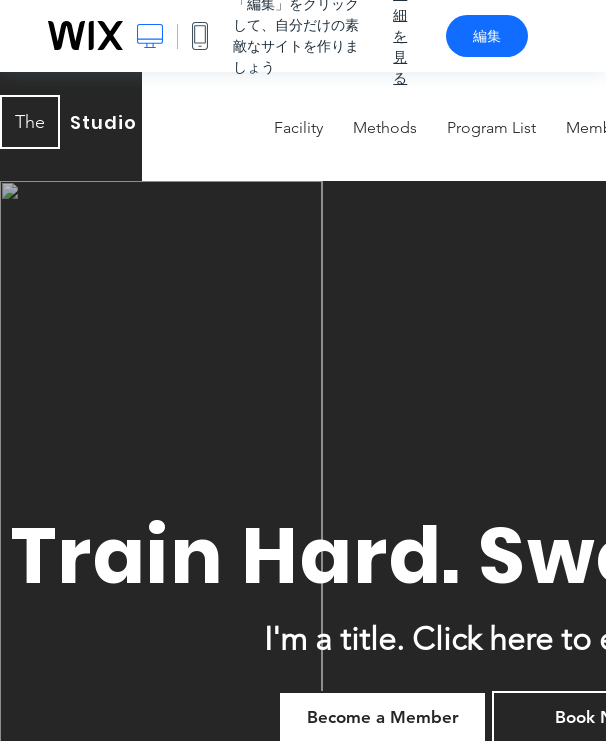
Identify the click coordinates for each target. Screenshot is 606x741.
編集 (487, 36)
